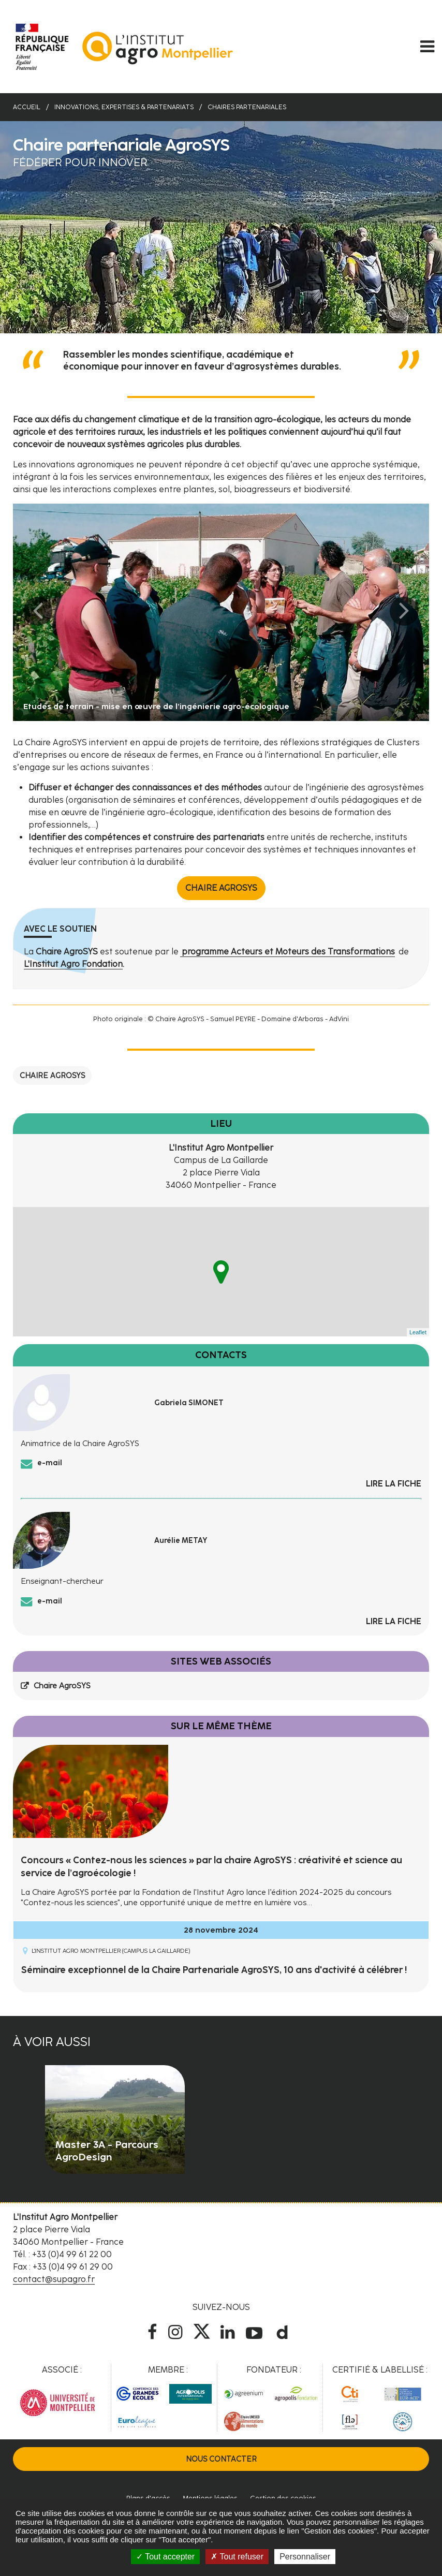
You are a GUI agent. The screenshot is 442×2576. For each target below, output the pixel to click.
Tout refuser (237, 2556)
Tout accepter (165, 2556)
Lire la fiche (393, 1484)
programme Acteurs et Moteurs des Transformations (287, 951)
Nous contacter (221, 2459)
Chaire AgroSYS (221, 888)
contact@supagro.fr (54, 2279)
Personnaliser (304, 2556)
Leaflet (417, 1332)
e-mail (49, 1462)
